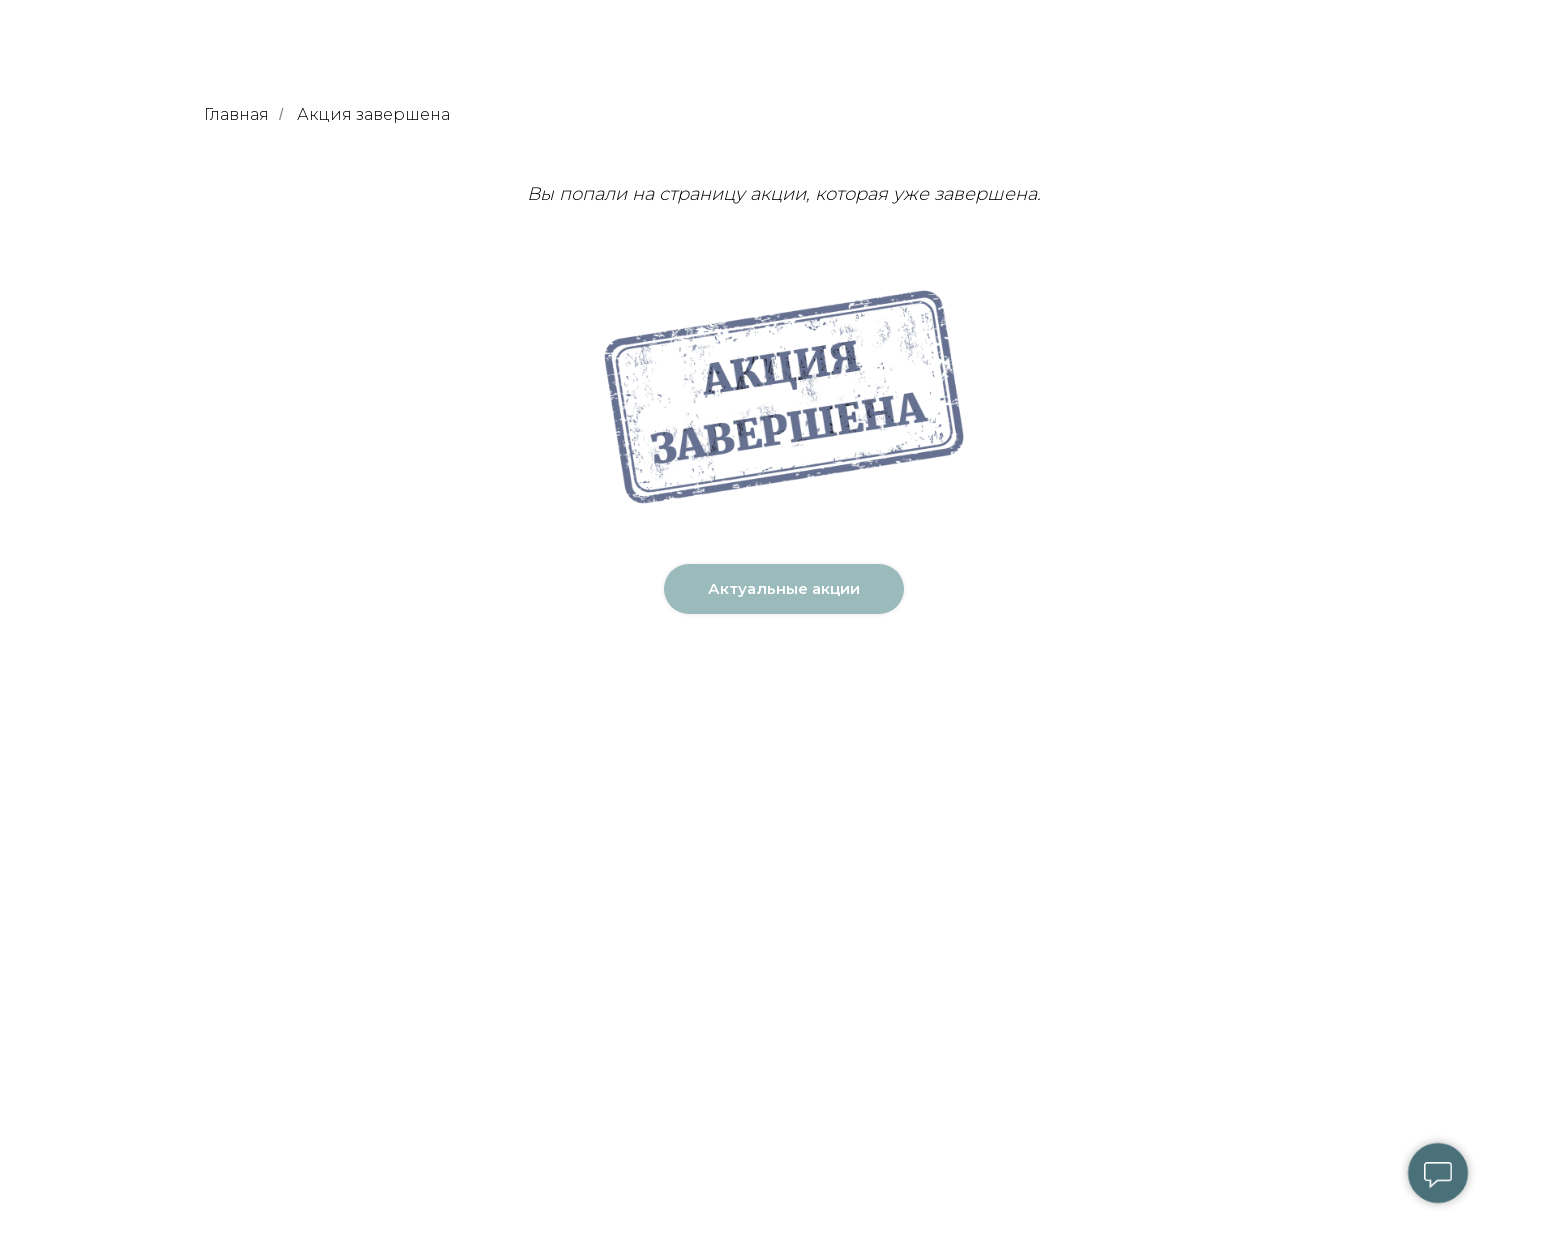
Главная (236, 114)
